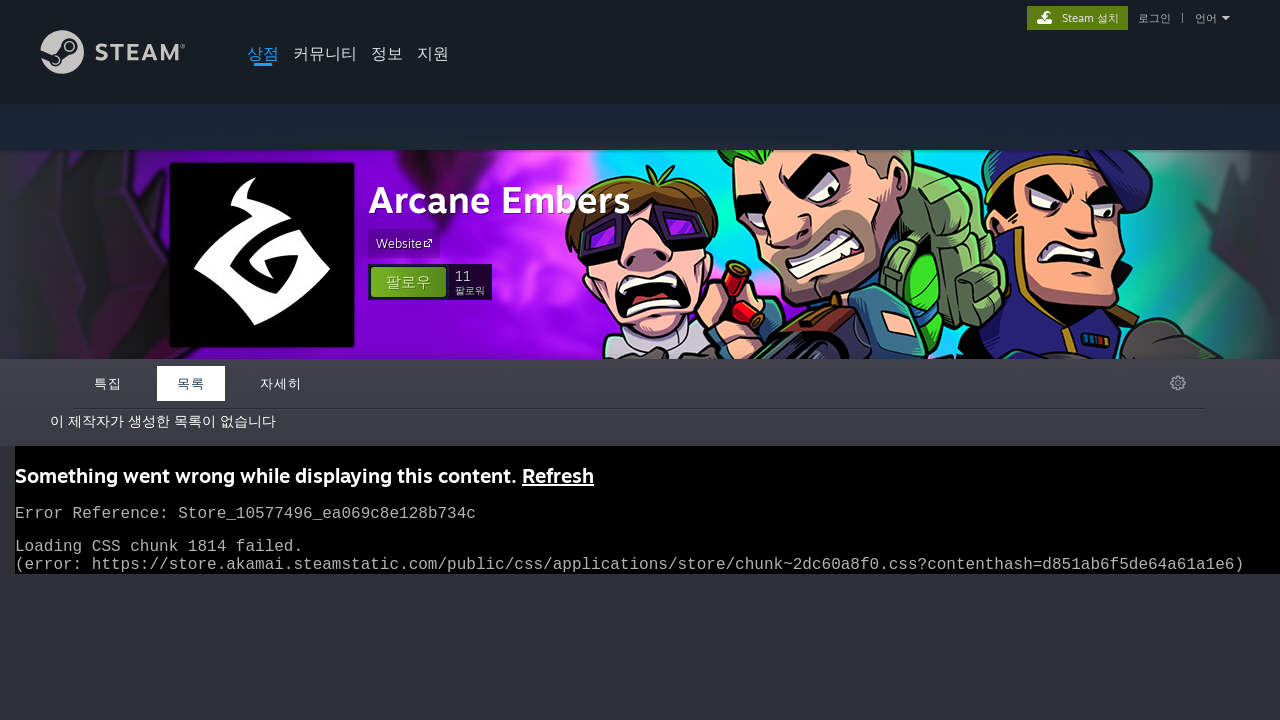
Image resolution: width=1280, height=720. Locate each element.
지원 (433, 53)
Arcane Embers (499, 199)
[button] (408, 282)
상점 (263, 53)
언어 (1206, 18)
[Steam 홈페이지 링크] (128, 68)
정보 (387, 53)
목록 (191, 383)
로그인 (1154, 18)
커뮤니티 (325, 53)
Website (407, 243)
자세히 (281, 383)
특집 (108, 383)
